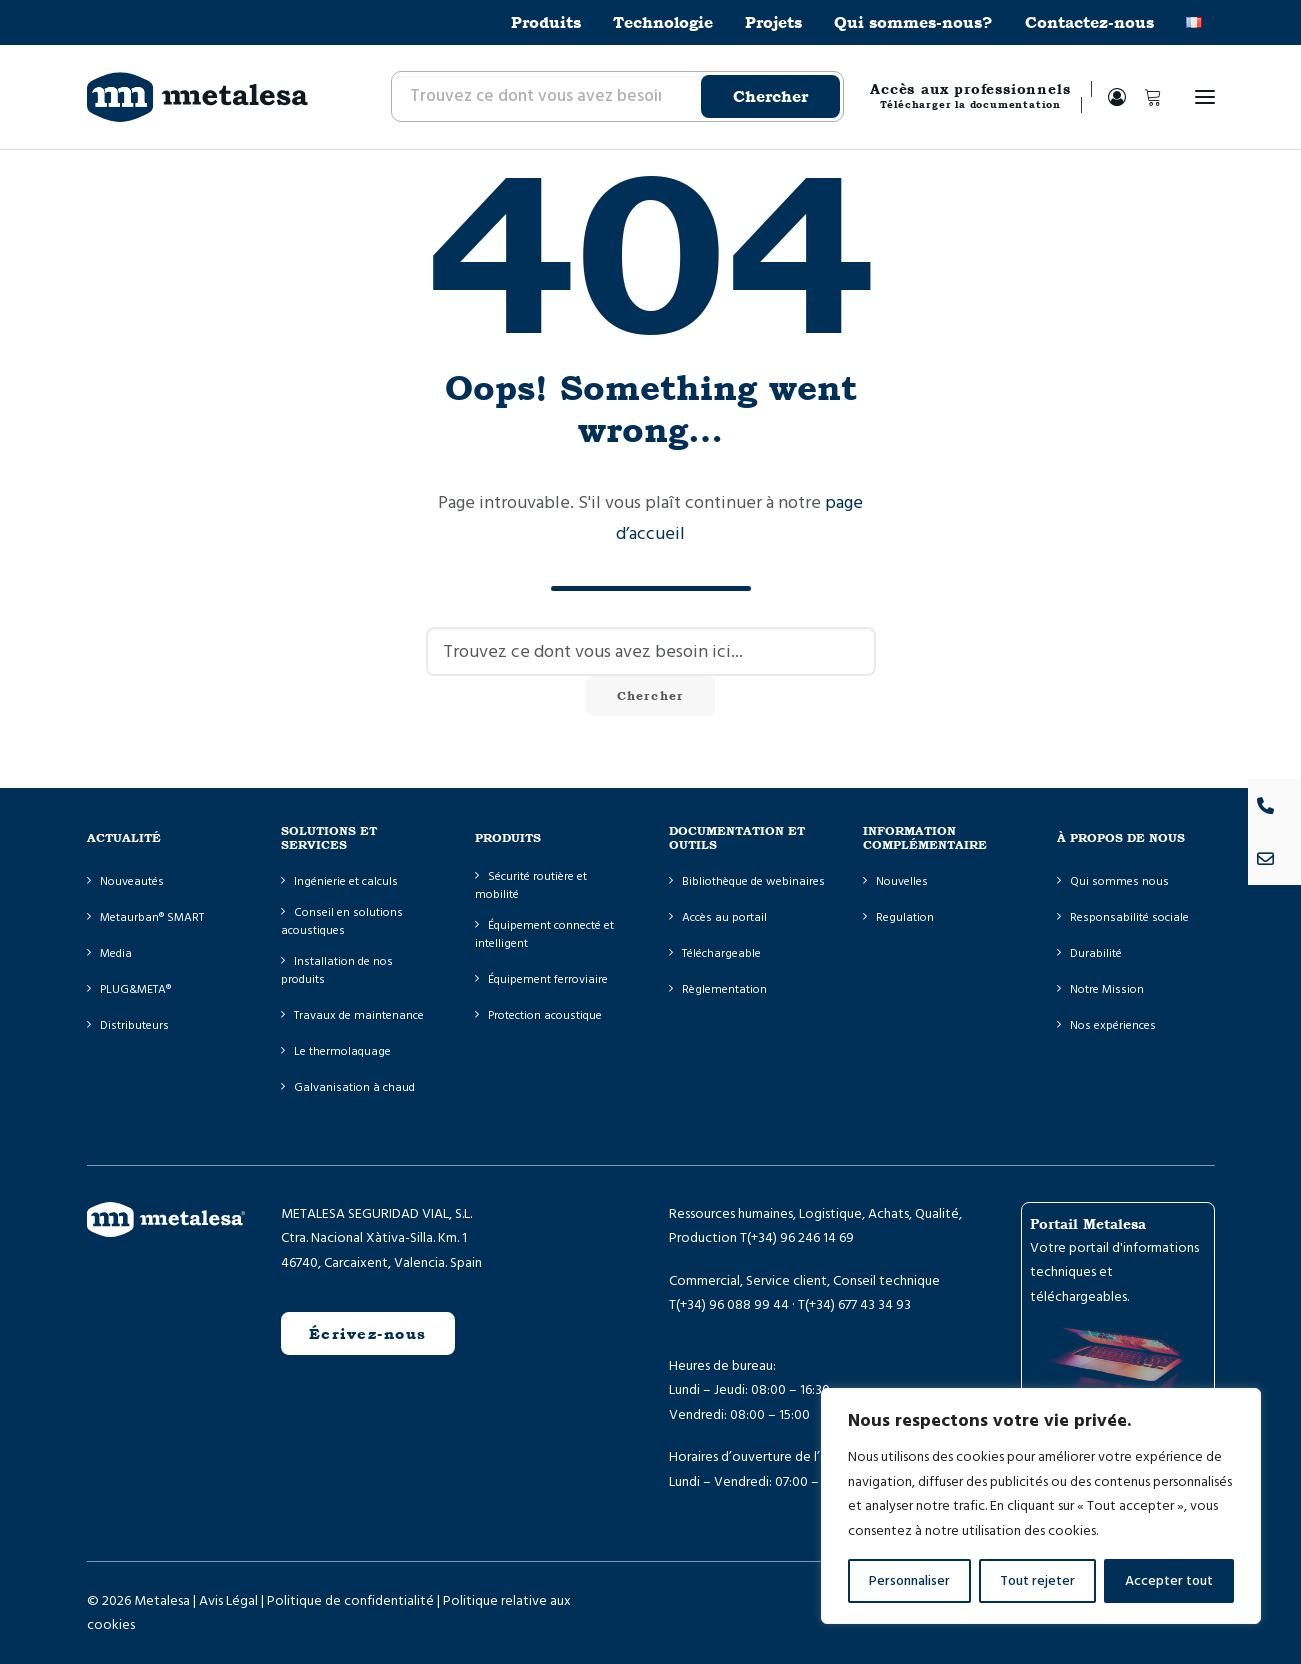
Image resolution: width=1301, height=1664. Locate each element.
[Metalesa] (197, 97)
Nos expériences (1113, 1025)
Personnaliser (909, 1581)
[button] (1205, 97)
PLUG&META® (135, 989)
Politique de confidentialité (350, 1600)
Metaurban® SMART (152, 917)
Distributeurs (134, 1025)
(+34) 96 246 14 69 (800, 1238)
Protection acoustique (545, 1015)
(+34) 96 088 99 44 (732, 1305)
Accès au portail (724, 917)
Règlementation (724, 989)
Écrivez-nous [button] (368, 1333)
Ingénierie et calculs (346, 881)
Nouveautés (132, 881)
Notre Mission (1107, 989)
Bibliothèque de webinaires (753, 881)
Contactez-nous (1089, 22)
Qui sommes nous (1119, 881)
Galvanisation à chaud (354, 1087)
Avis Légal (228, 1600)
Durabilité (1096, 953)
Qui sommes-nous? (913, 22)
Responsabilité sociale (1129, 917)
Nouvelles (902, 881)
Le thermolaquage (342, 1051)
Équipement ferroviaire (548, 979)
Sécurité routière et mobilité (531, 885)
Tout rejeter (1037, 1581)
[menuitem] (553, 22)
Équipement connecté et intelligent (544, 934)
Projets (773, 22)
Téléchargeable (721, 953)
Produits (546, 22)
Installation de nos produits (337, 970)
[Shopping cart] (1144, 97)
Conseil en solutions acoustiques (342, 921)
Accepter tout (1169, 1581)
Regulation (905, 917)
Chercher (770, 96)
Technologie (663, 22)
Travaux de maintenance (359, 1015)
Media (116, 953)
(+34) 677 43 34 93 (858, 1305)
